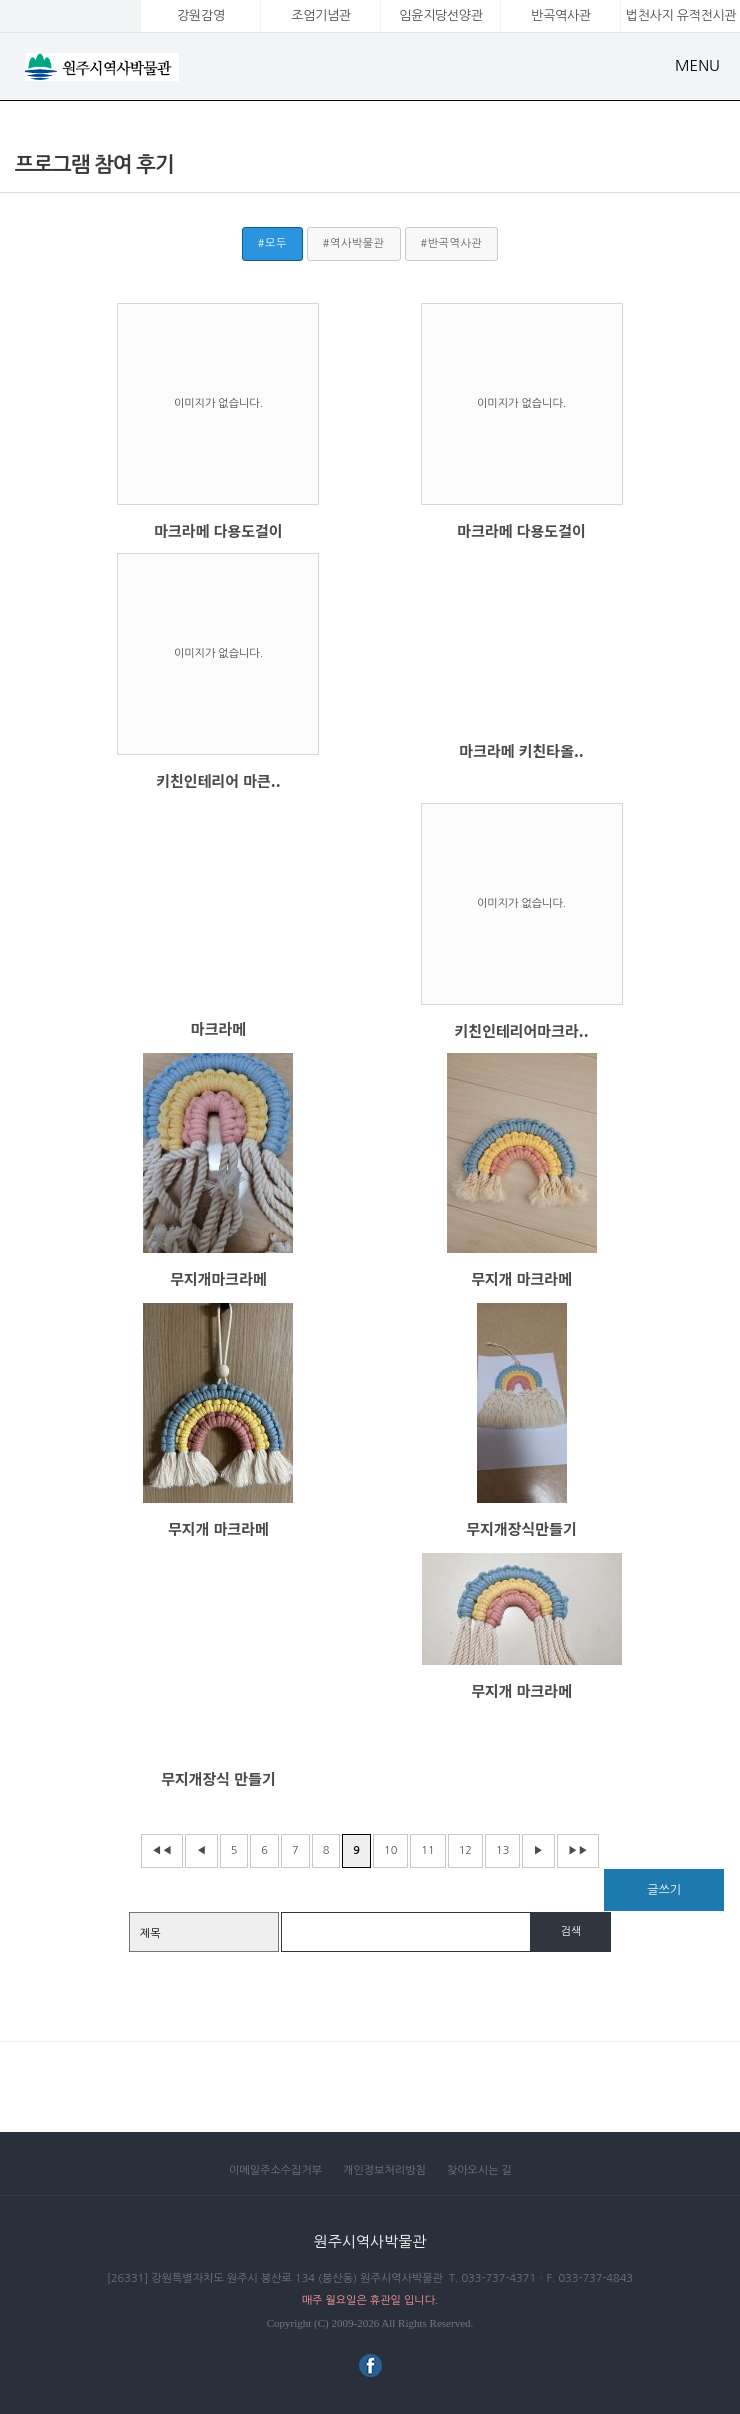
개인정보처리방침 (384, 2170)
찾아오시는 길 (479, 2170)
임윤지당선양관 (440, 15)
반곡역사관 (560, 15)
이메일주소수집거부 (275, 2170)
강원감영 (201, 15)
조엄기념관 (320, 15)
